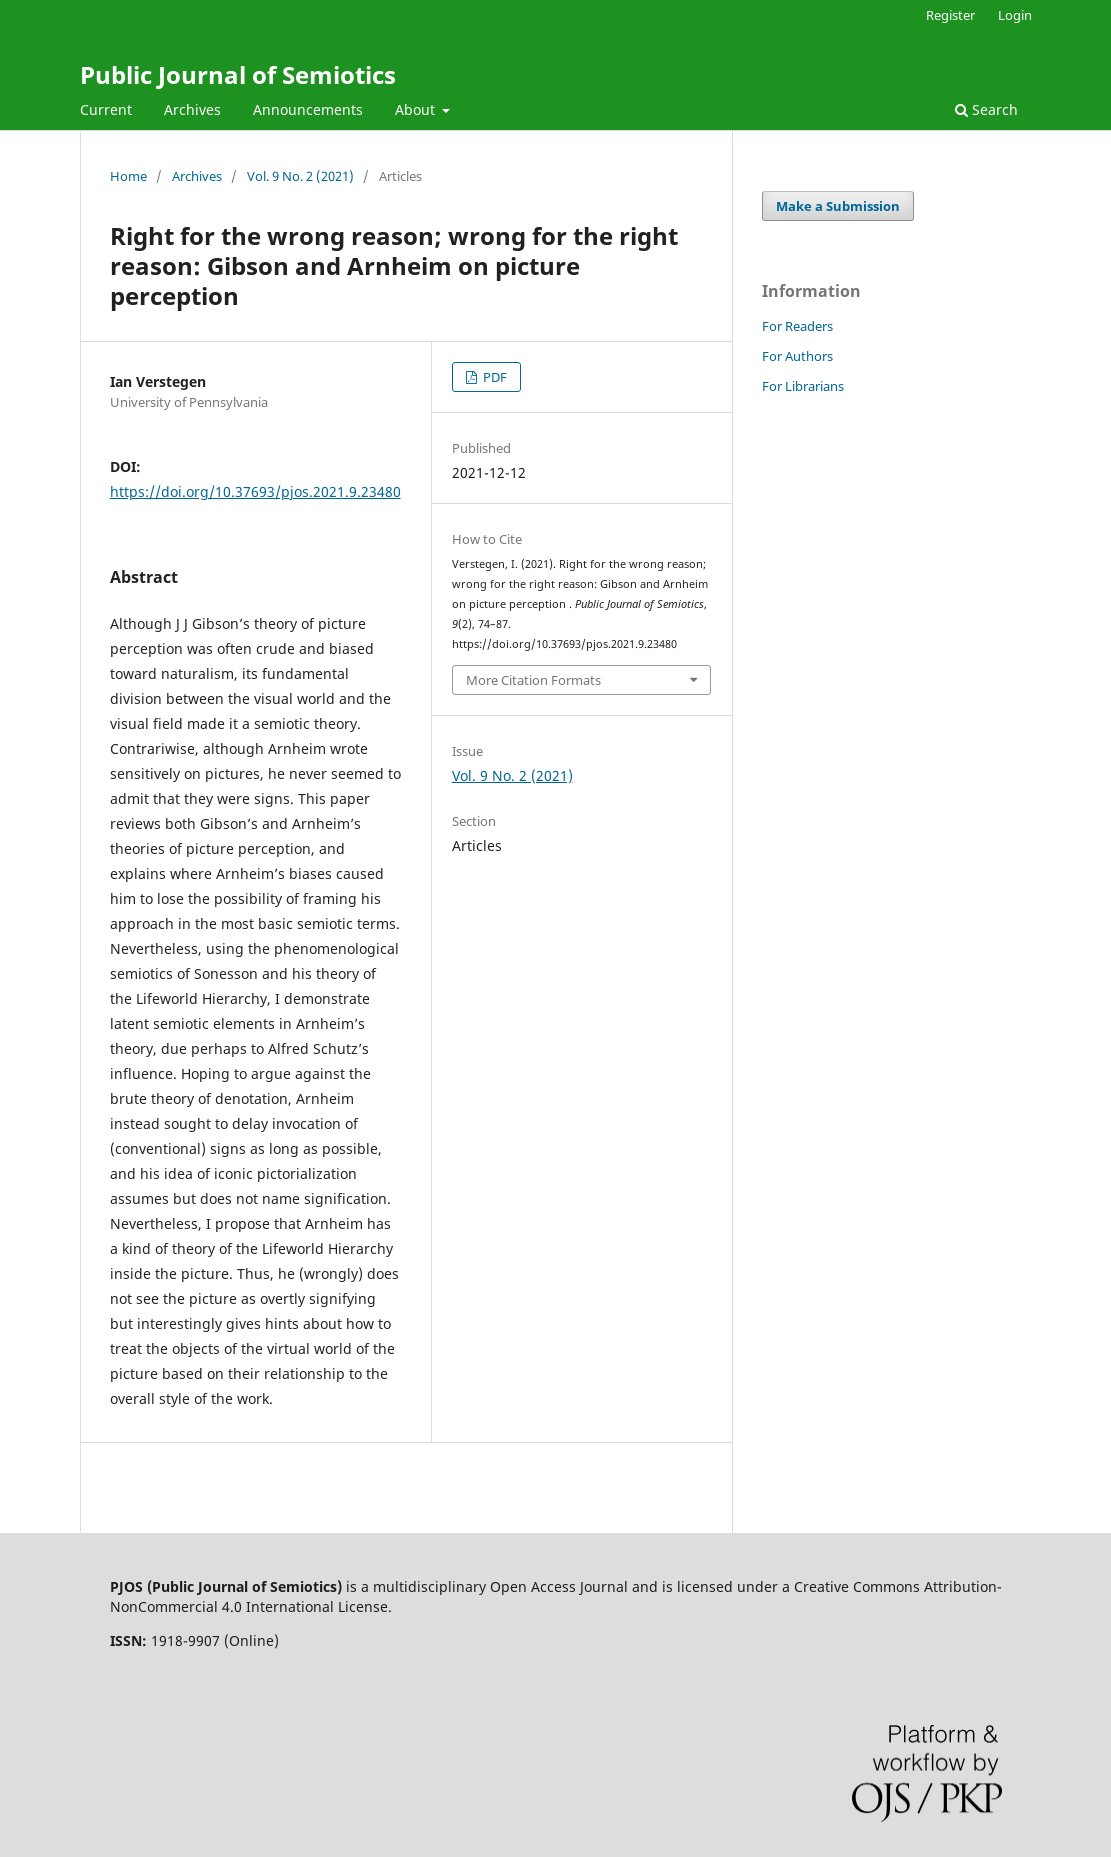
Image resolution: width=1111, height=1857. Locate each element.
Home (128, 176)
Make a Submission (838, 206)
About (417, 109)
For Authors (797, 356)
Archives (192, 109)
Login (1015, 15)
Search (986, 109)
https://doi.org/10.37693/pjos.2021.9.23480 (255, 491)
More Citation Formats (533, 680)
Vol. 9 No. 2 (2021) (300, 176)
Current (106, 109)
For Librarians (803, 386)
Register (950, 15)
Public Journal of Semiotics (238, 74)
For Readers (797, 326)
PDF (493, 377)
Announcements (308, 109)
